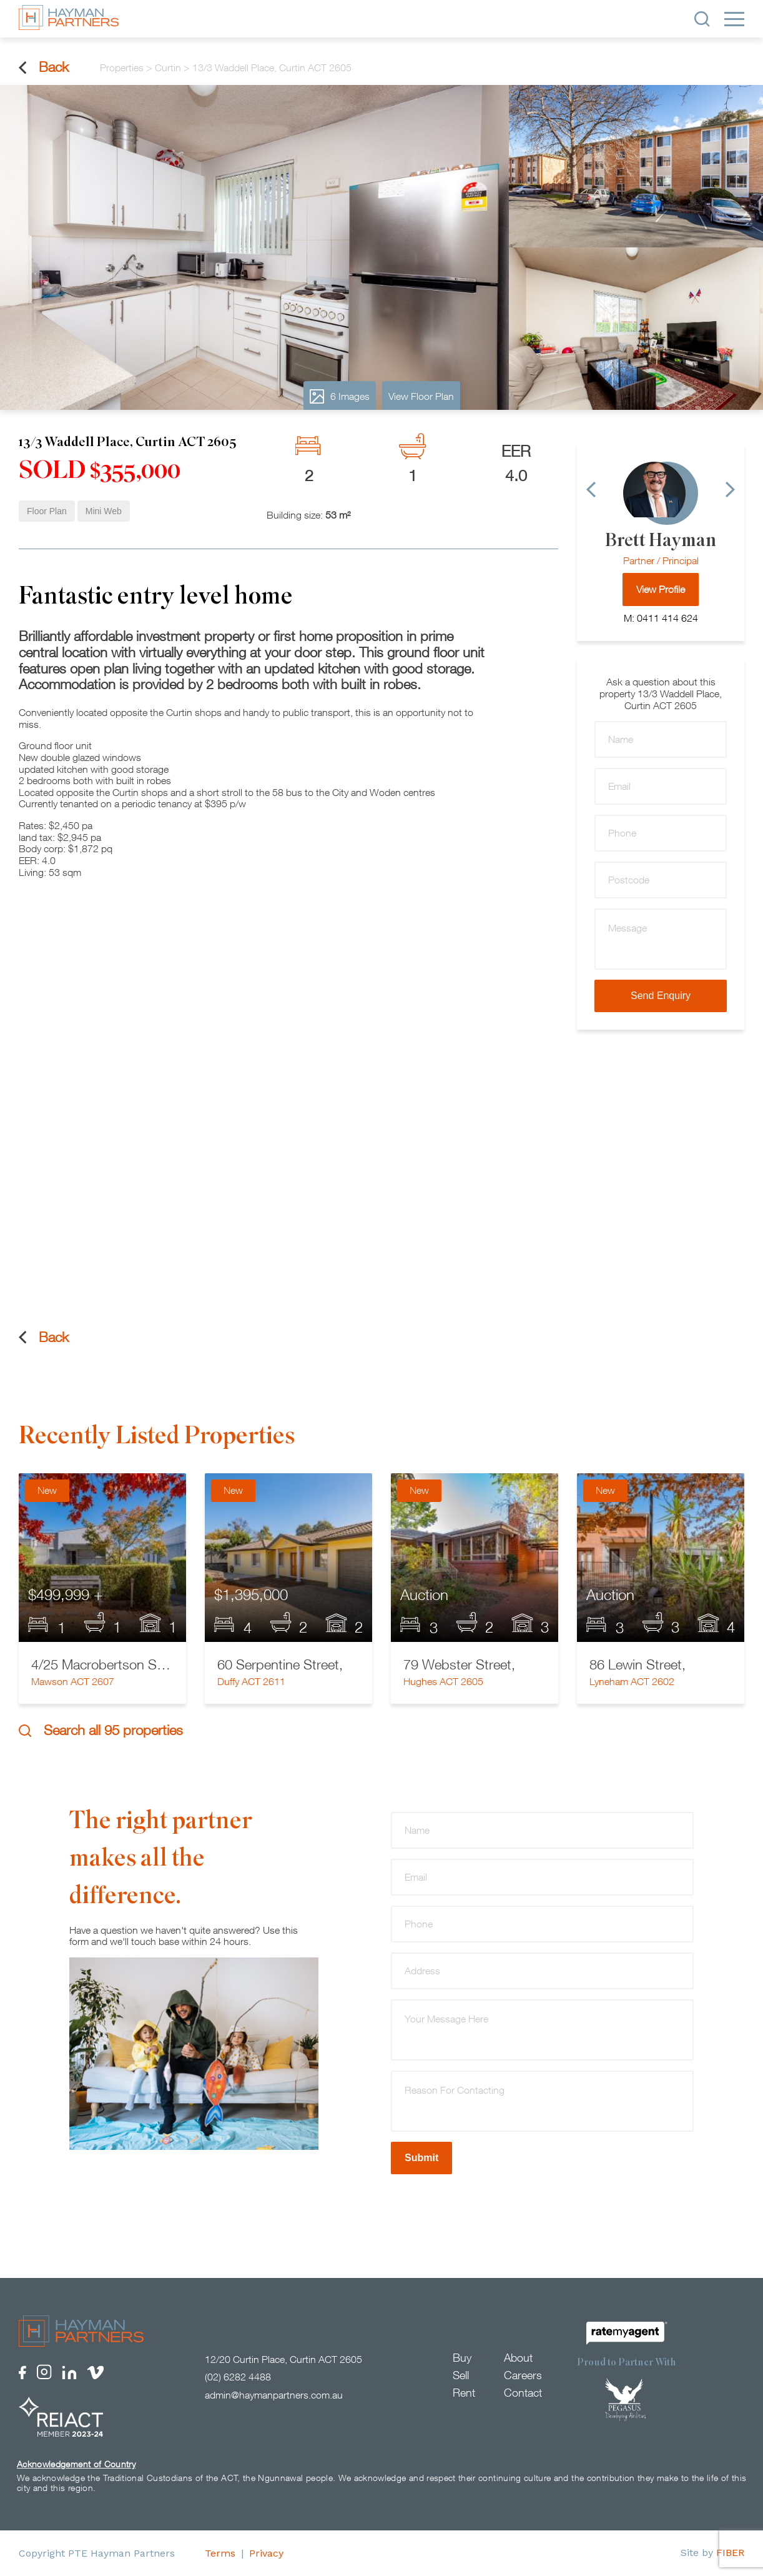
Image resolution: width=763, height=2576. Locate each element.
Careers (523, 2375)
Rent (464, 2392)
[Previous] (591, 489)
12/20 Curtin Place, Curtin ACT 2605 (283, 2359)
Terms (220, 2553)
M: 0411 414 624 (661, 618)
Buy (462, 2357)
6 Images (340, 396)
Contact (523, 2392)
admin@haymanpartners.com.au (274, 2394)
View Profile (660, 589)
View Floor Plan (421, 396)
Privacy (266, 2553)
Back (44, 67)
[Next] (730, 489)
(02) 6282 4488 (238, 2376)
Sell (461, 2375)
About (518, 2357)
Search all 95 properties (101, 1730)
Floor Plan (47, 511)
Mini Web (104, 511)
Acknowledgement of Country (76, 2464)
